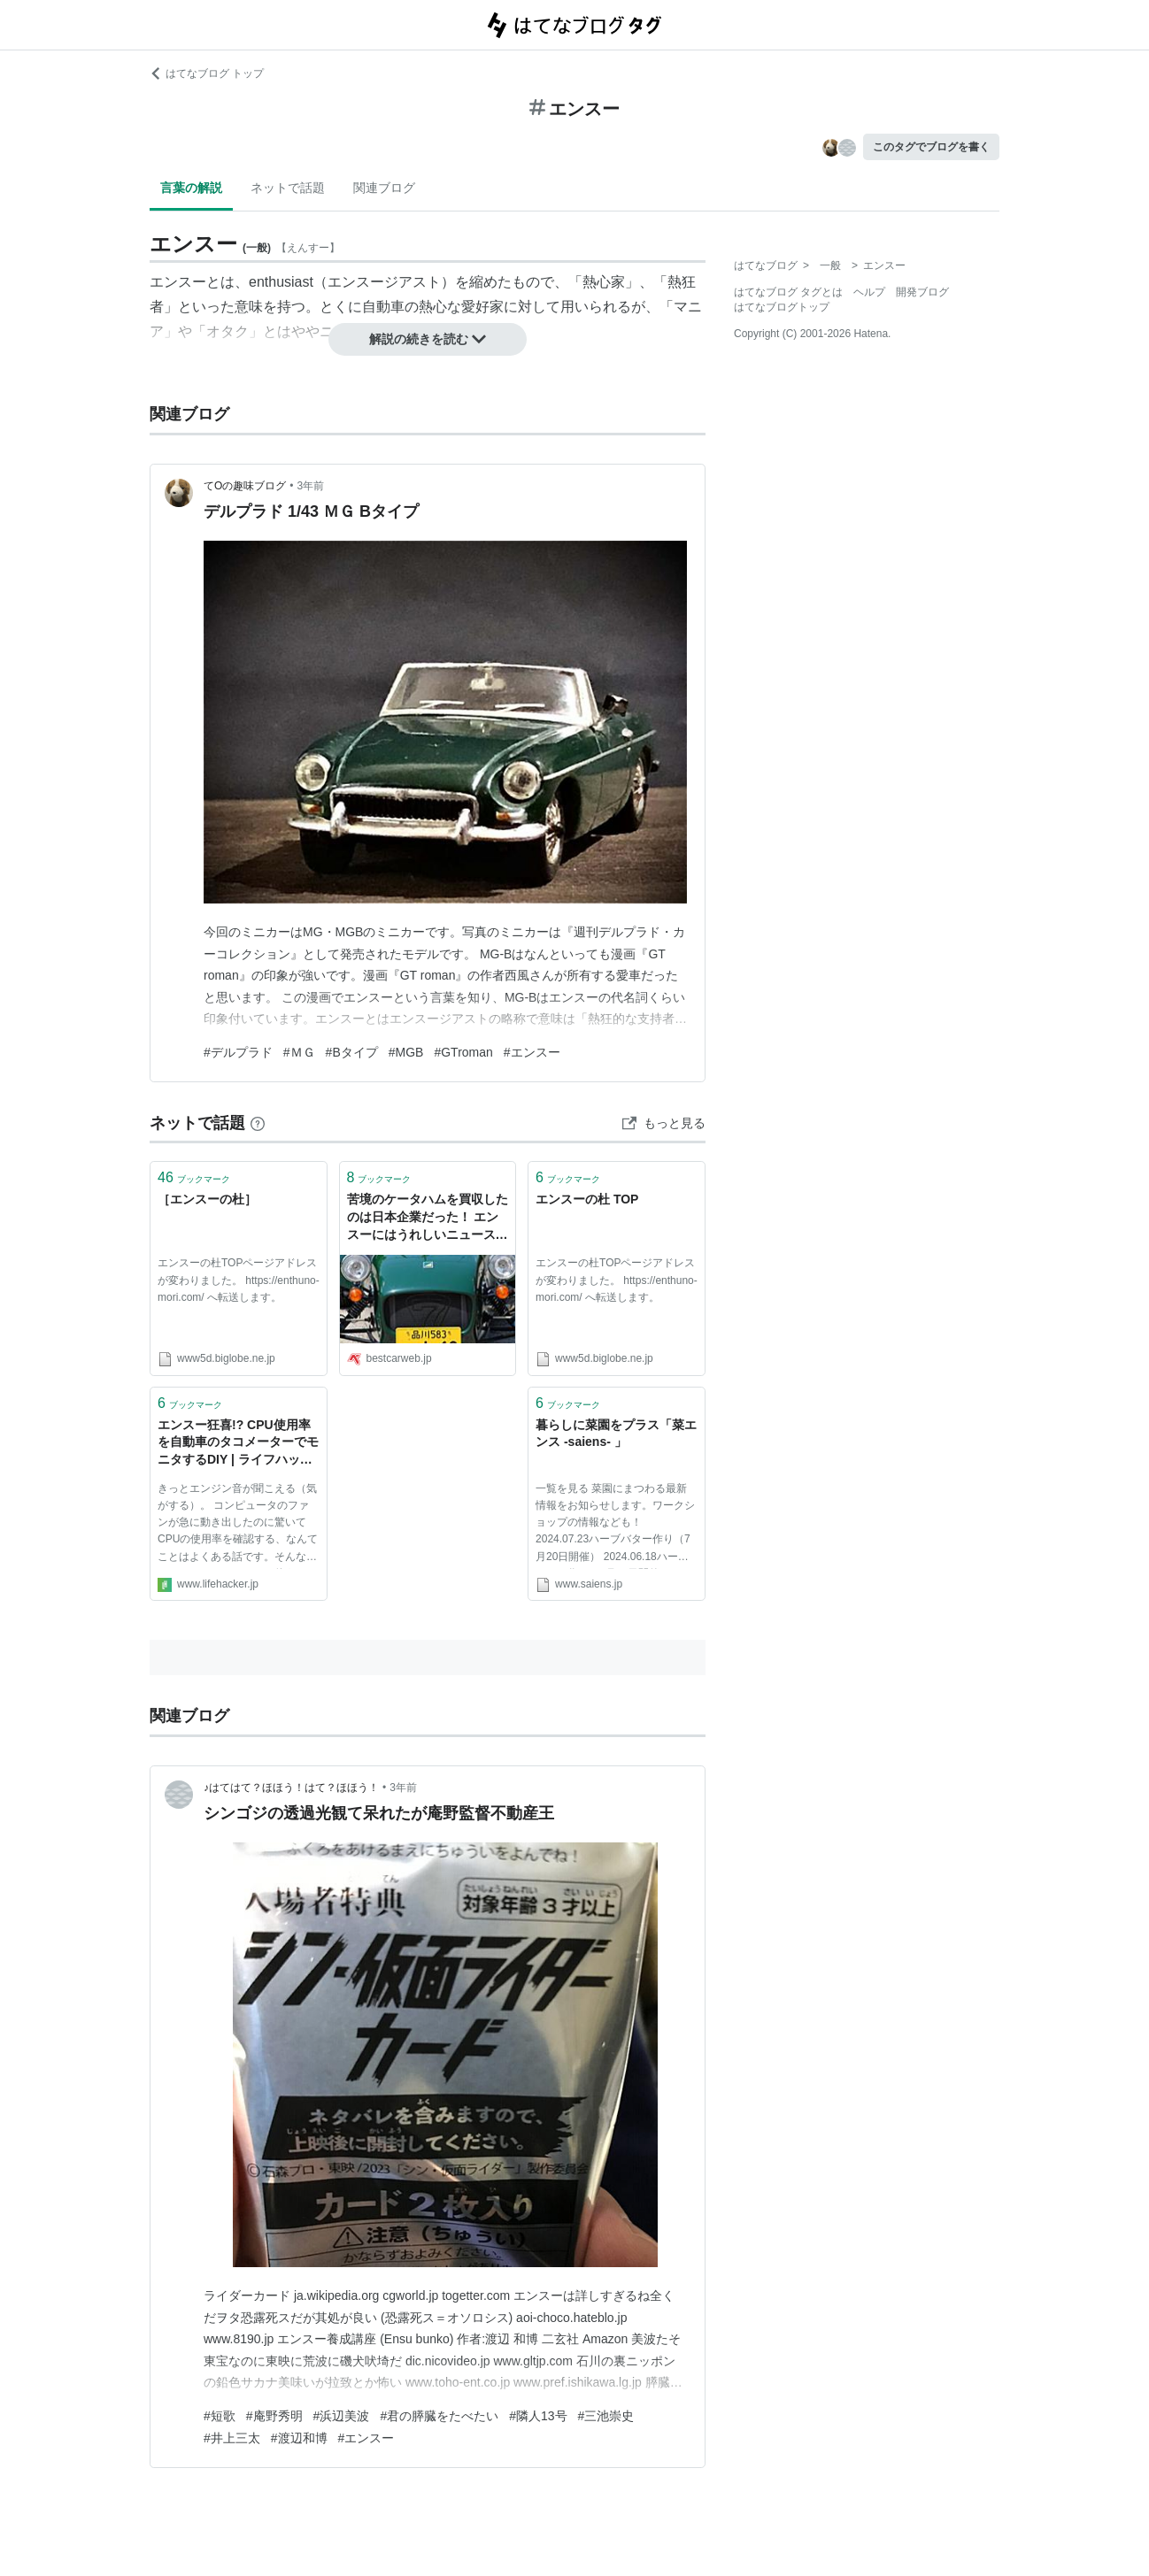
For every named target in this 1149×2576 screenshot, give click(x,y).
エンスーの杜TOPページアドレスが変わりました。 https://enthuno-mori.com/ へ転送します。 (239, 1280)
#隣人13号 (538, 2416)
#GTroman (463, 1052)
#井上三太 (232, 2438)
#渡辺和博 (299, 2438)
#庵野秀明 (274, 2416)
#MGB (406, 1052)
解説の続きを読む (427, 339)
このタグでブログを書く (931, 147)
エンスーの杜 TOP (587, 1199)
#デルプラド (238, 1052)
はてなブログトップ (781, 307)
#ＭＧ (299, 1052)
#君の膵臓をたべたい (439, 2416)
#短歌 (219, 2416)
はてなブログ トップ (207, 73)
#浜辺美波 (341, 2416)
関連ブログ (384, 188)
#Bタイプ (352, 1052)
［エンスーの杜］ (207, 1199)
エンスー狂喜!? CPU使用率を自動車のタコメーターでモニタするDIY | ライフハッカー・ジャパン (238, 1444)
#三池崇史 (606, 2416)
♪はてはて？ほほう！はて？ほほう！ (291, 1787)
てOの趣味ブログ (245, 486)
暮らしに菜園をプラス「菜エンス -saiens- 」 (616, 1433)
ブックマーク (194, 1177)
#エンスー (532, 1052)
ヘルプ (869, 292)
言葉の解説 (191, 188)
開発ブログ (922, 292)
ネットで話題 (288, 188)
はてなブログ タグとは (788, 292)
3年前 (311, 486)
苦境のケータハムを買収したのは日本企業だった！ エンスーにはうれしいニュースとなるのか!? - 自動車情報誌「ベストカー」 (427, 1218)
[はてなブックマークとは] (258, 1123)
